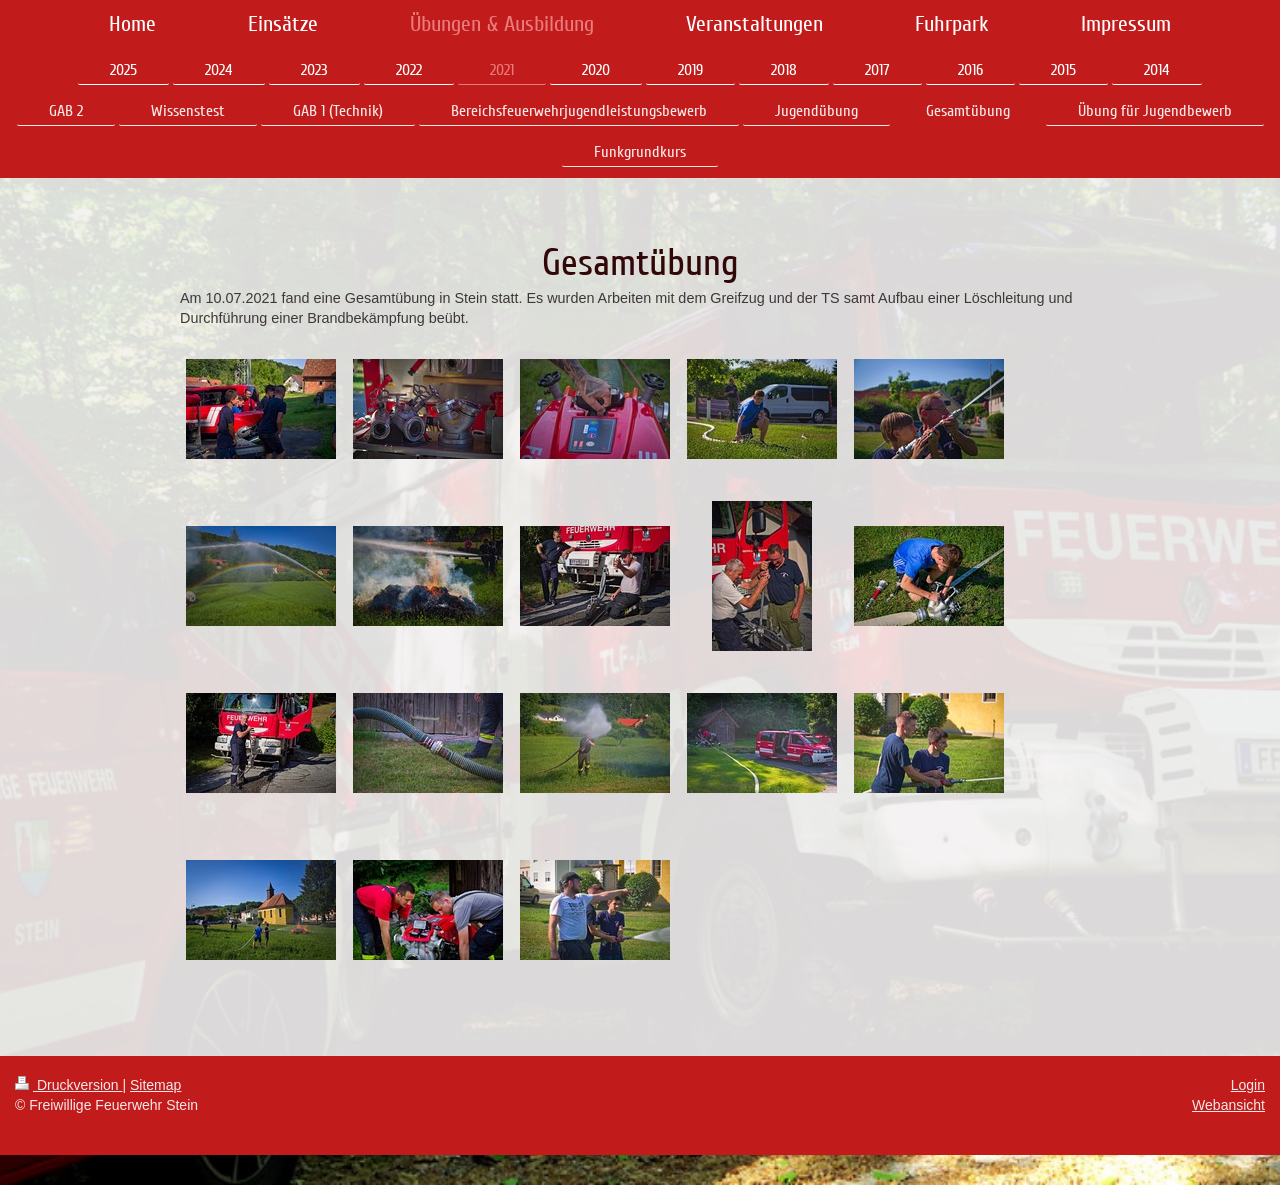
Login (1248, 1085)
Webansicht (1228, 1105)
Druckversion (68, 1085)
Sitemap (155, 1085)
